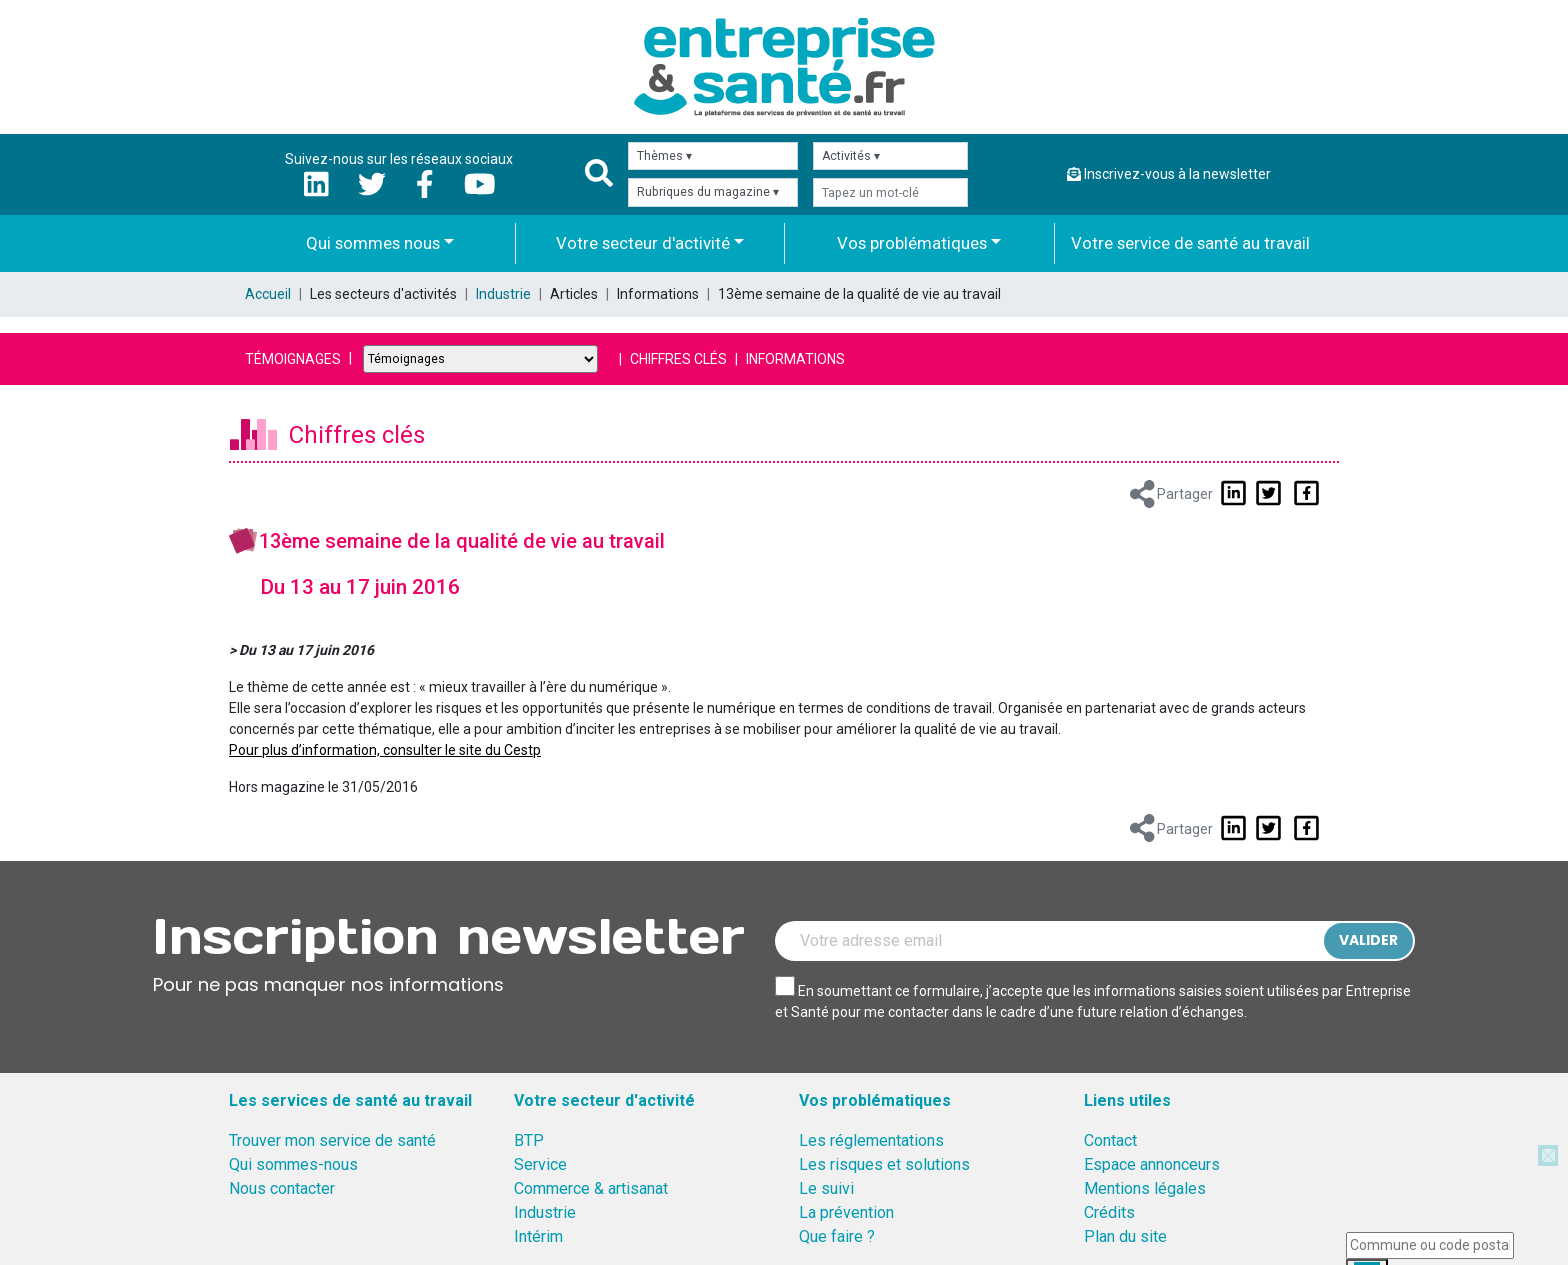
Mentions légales (1145, 1188)
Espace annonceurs (1152, 1164)
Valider (1368, 940)
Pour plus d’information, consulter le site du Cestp (385, 750)
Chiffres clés (678, 359)
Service (540, 1164)
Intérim (538, 1236)
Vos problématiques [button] (912, 243)
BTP (529, 1140)
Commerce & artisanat (591, 1188)
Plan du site (1125, 1236)
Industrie (503, 294)
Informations (795, 359)
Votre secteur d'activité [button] (643, 243)
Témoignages (293, 359)
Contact (1110, 1140)
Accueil (268, 294)
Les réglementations (871, 1140)
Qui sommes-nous (293, 1164)
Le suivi (826, 1188)
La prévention (846, 1212)
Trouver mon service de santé (332, 1140)
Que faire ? (837, 1236)
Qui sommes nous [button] (373, 243)
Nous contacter (282, 1188)
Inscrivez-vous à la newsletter (1169, 174)
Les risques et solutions (884, 1164)
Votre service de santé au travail (1190, 243)
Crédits (1109, 1212)
